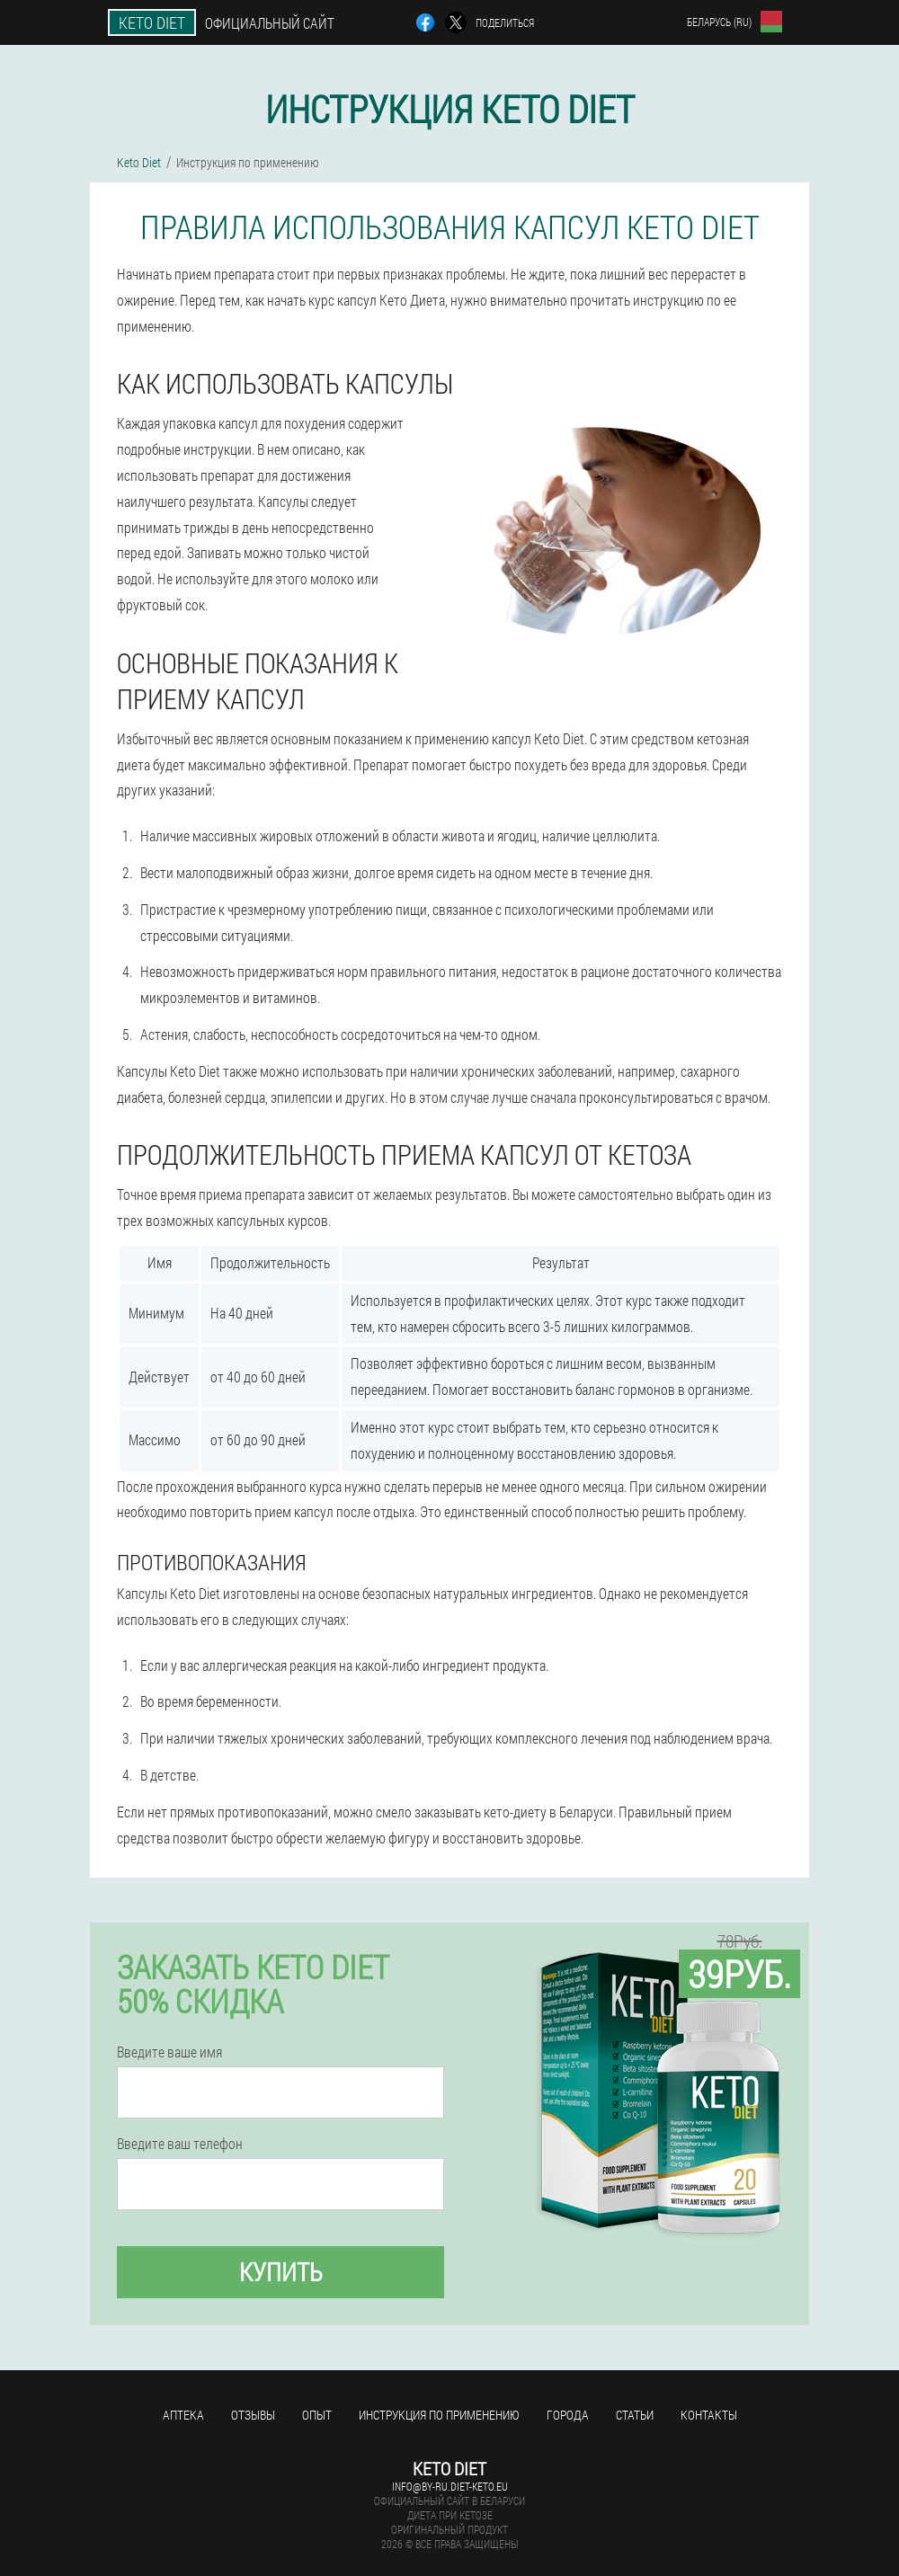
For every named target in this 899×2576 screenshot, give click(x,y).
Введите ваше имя (169, 2052)
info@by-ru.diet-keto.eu (450, 2486)
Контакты (709, 2414)
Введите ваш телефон (180, 2143)
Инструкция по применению (439, 2414)
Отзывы (253, 2414)
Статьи (635, 2414)
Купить (281, 2271)
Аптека (183, 2414)
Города (568, 2414)
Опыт (317, 2414)
